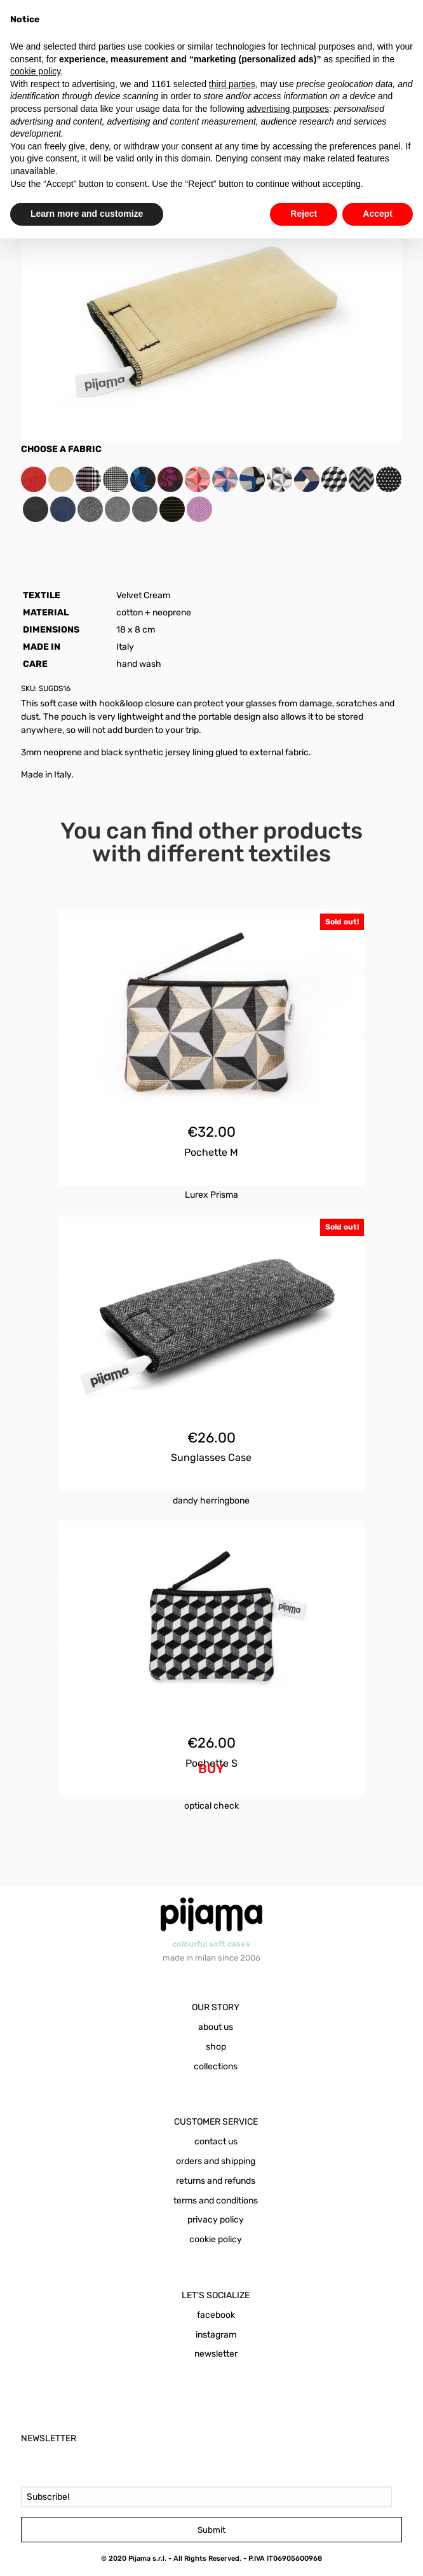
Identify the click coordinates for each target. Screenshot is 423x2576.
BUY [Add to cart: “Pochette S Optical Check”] (211, 1768)
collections (216, 2066)
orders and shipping (215, 2161)
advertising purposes (288, 109)
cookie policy (215, 2239)
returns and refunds (215, 2180)
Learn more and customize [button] (86, 214)
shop (216, 2046)
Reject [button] (303, 214)
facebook (216, 2315)
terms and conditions (215, 2200)
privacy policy (215, 2219)
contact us (216, 2141)
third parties (232, 84)
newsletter (216, 2353)
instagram (216, 2334)
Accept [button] (378, 214)
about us (215, 2027)
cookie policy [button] (35, 71)
